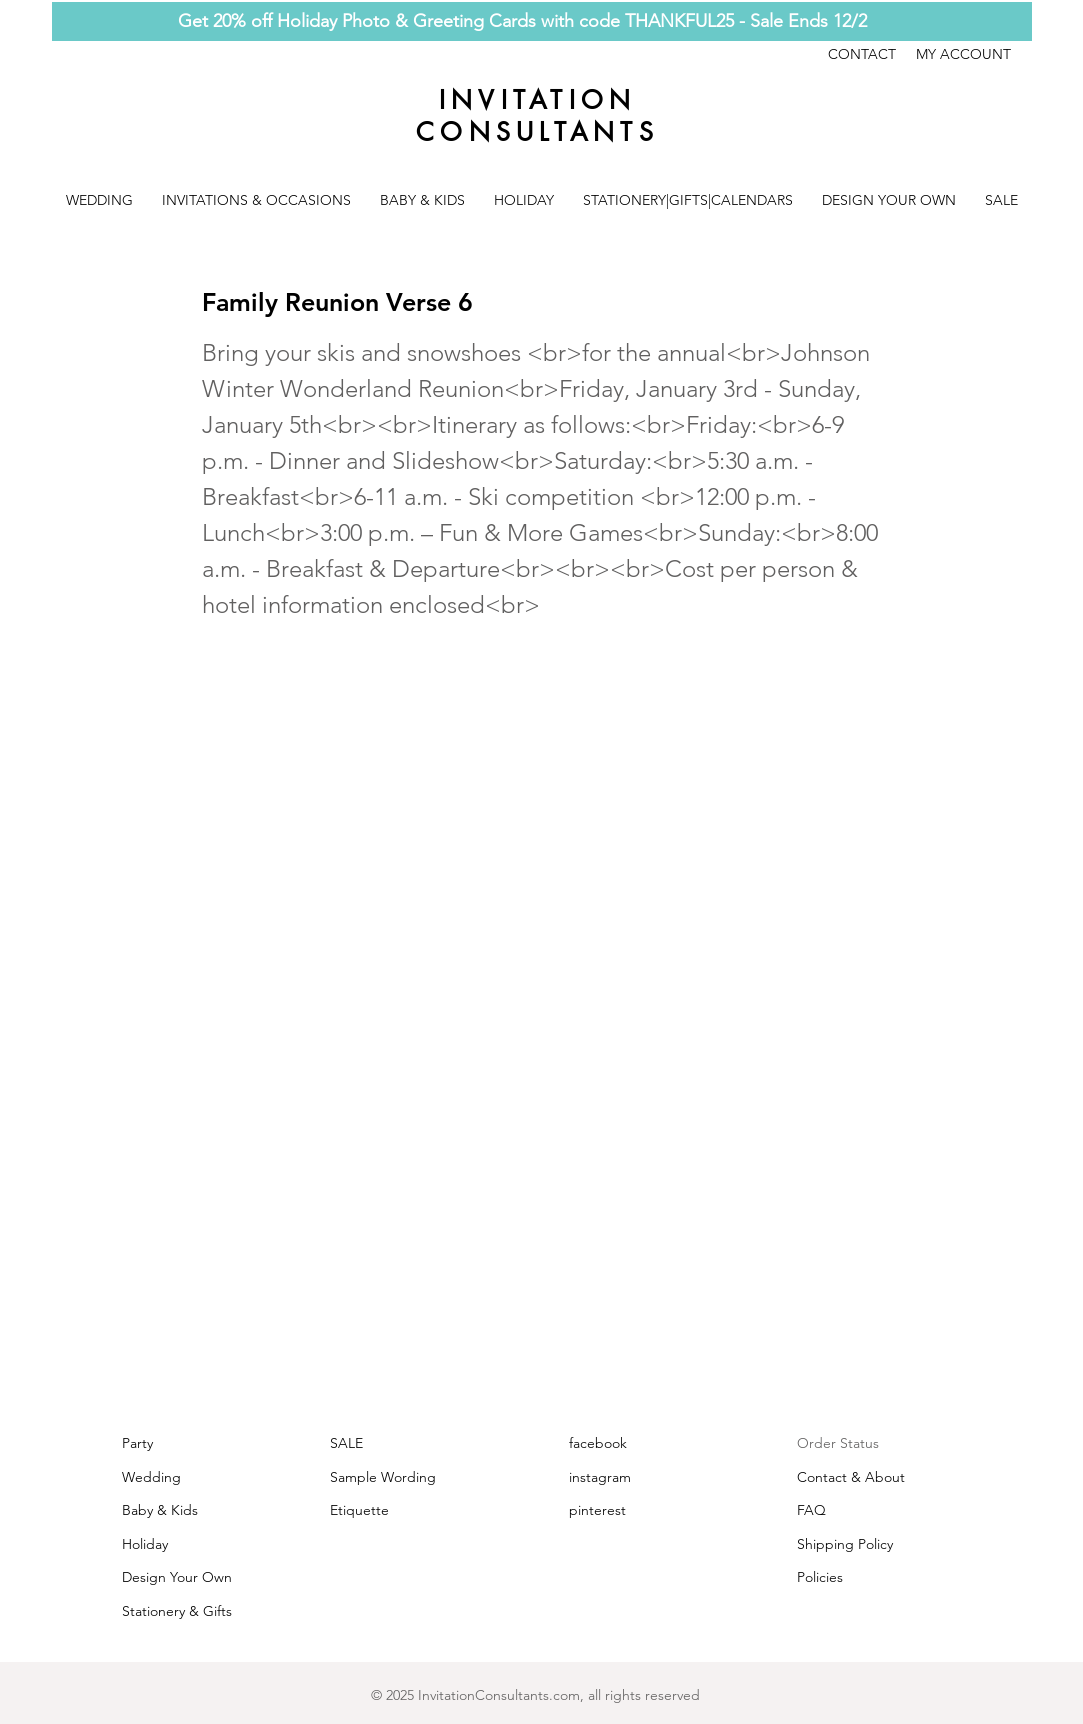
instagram (600, 1477)
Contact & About (851, 1477)
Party (137, 1443)
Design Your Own (177, 1577)
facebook (598, 1443)
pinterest (597, 1510)
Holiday (145, 1544)
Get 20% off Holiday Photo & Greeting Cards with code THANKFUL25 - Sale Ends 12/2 (522, 21)
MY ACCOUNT (963, 54)
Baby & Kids (160, 1510)
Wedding (151, 1477)
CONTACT (872, 54)
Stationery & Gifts (177, 1611)
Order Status (838, 1443)
